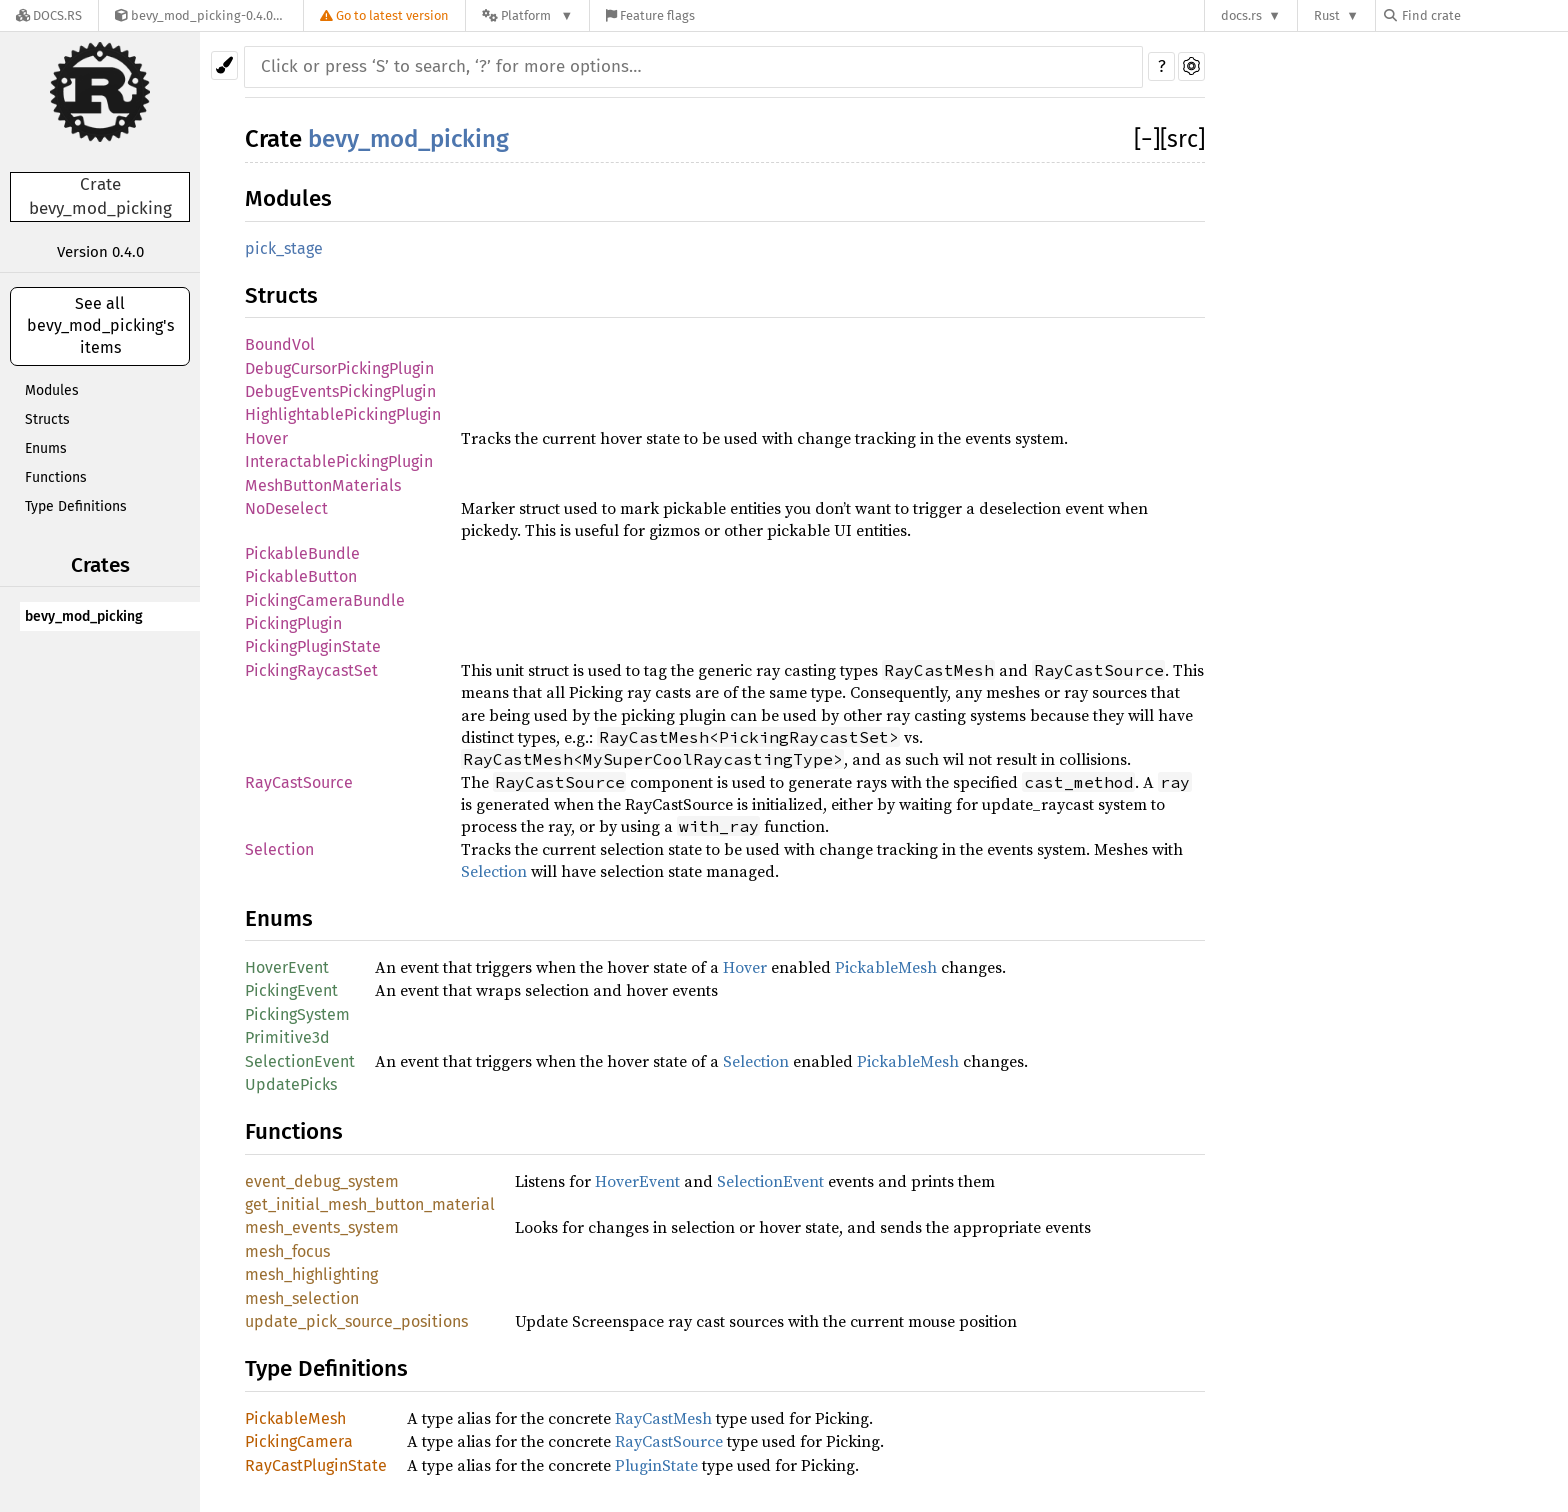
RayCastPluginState (316, 1465)
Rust (1327, 15)
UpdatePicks (291, 1084)
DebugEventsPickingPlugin (340, 391)
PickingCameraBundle (325, 600)
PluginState (656, 1465)
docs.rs (1241, 15)
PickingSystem (297, 1014)
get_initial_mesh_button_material (370, 1204)
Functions (56, 477)
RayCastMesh (663, 1418)
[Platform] (527, 15)
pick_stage (284, 248)
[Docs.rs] (49, 15)
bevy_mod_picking (84, 616)
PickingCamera (299, 1441)
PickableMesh (886, 967)
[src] (1182, 139)
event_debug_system (322, 1181)
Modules (52, 390)
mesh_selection (302, 1298)
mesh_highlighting (311, 1274)
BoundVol (280, 344)
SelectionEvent (300, 1061)
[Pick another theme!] (224, 65)
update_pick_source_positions (356, 1321)
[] (1147, 139)
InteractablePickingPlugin (339, 461)
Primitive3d (287, 1037)
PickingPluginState (313, 646)
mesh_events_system (322, 1227)
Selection (279, 849)
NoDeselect (286, 508)
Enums (46, 448)
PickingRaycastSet (311, 670)
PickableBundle (302, 553)
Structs (47, 419)
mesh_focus (287, 1251)
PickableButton (301, 576)
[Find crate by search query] (1484, 15)
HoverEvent (287, 967)
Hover (266, 438)
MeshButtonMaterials (323, 485)
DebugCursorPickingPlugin (339, 368)
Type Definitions (76, 506)
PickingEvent (291, 990)
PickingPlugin (293, 623)
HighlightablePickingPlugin (343, 414)
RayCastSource (299, 782)
